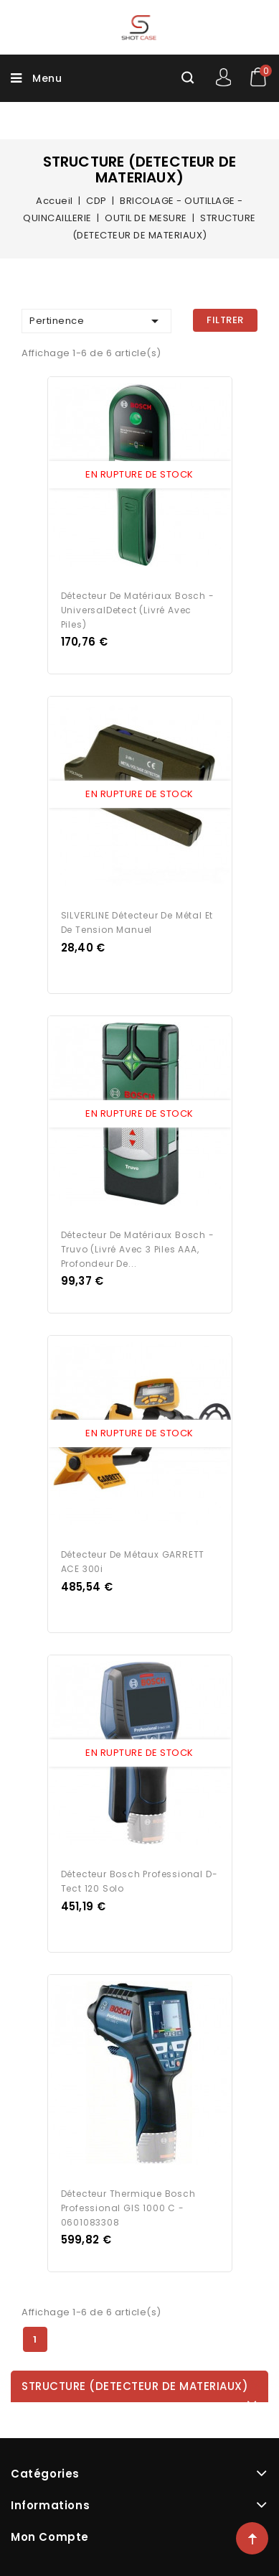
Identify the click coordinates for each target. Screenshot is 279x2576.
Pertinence (96, 321)
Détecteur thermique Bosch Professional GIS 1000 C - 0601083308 (128, 2207)
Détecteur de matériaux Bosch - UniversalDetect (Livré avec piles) (137, 610)
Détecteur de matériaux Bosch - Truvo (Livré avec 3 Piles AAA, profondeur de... (137, 1249)
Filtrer (225, 320)
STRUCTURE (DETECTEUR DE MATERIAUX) (135, 2386)
